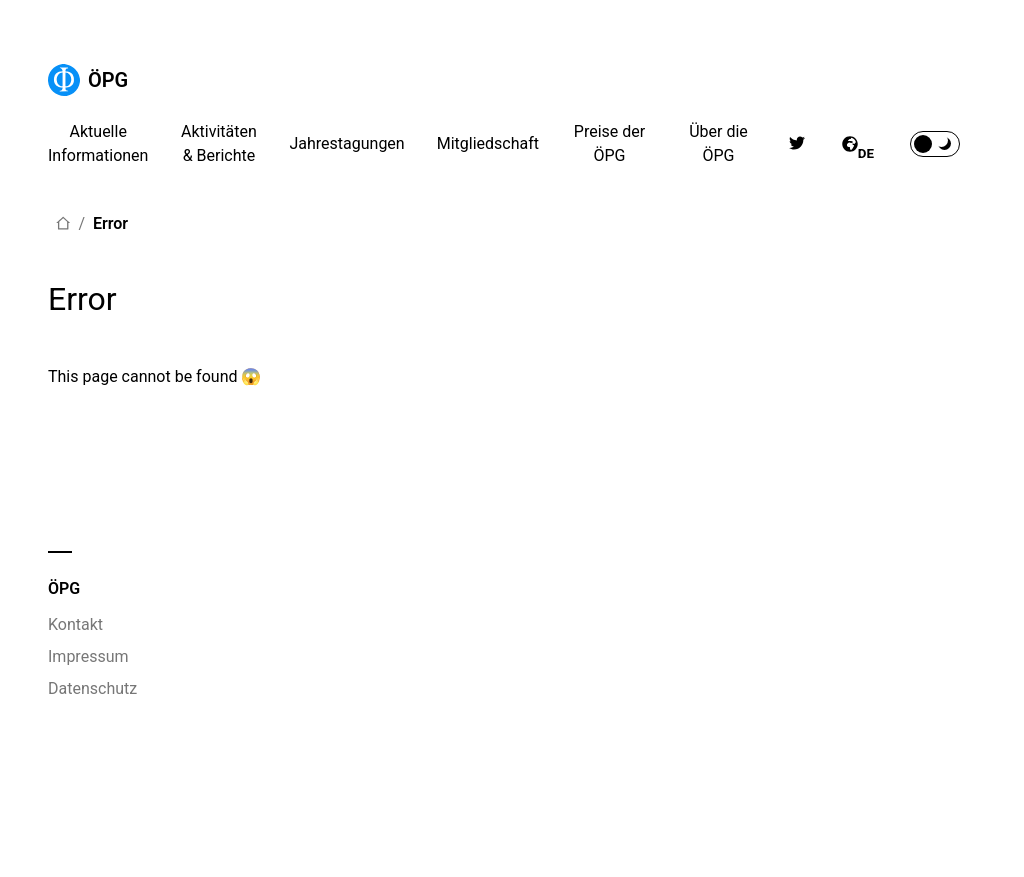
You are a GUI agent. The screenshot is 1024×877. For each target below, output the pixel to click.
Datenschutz (92, 688)
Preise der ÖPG (609, 143)
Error (110, 223)
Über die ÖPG (718, 143)
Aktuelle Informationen (98, 143)
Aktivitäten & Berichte (219, 143)
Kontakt (75, 624)
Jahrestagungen (346, 143)
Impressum (88, 656)
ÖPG (88, 80)
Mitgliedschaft (488, 143)
